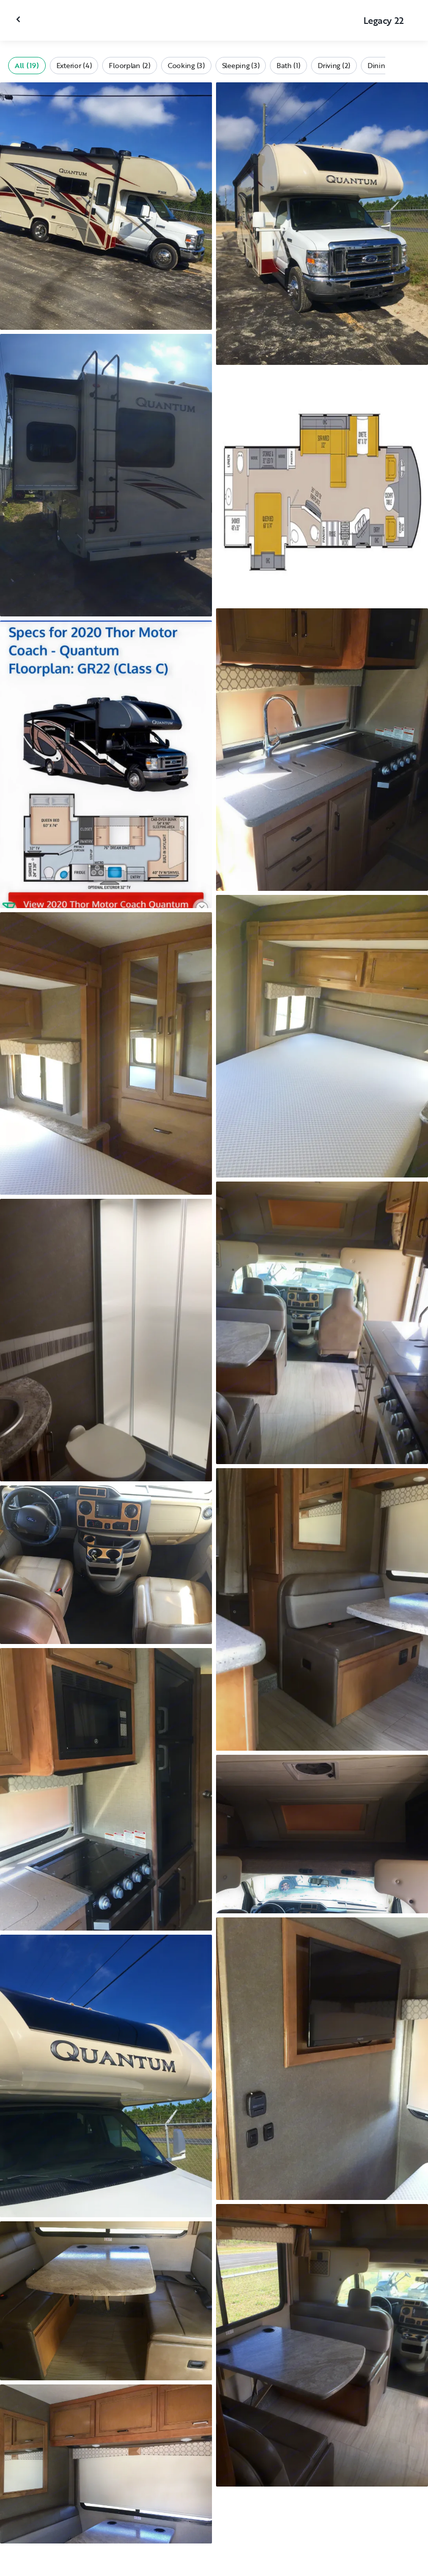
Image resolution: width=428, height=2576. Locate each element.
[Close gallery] (19, 19)
